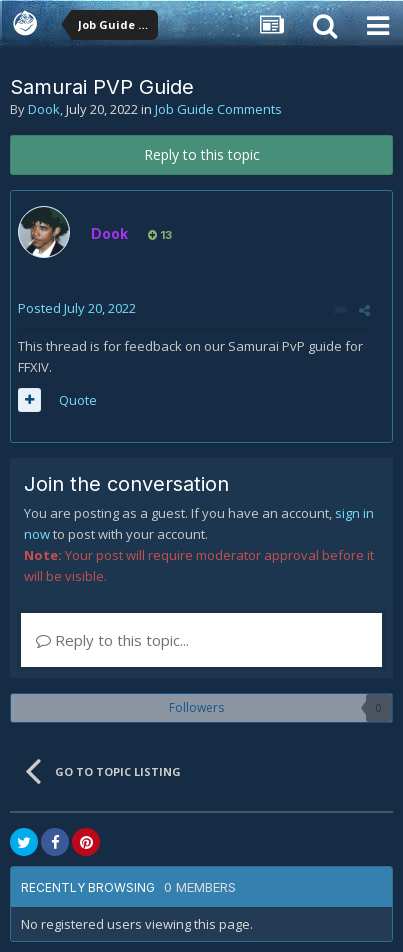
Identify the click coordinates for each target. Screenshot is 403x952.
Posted (77, 308)
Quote (78, 400)
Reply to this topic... (112, 640)
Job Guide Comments (218, 109)
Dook (44, 109)
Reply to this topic (202, 154)
